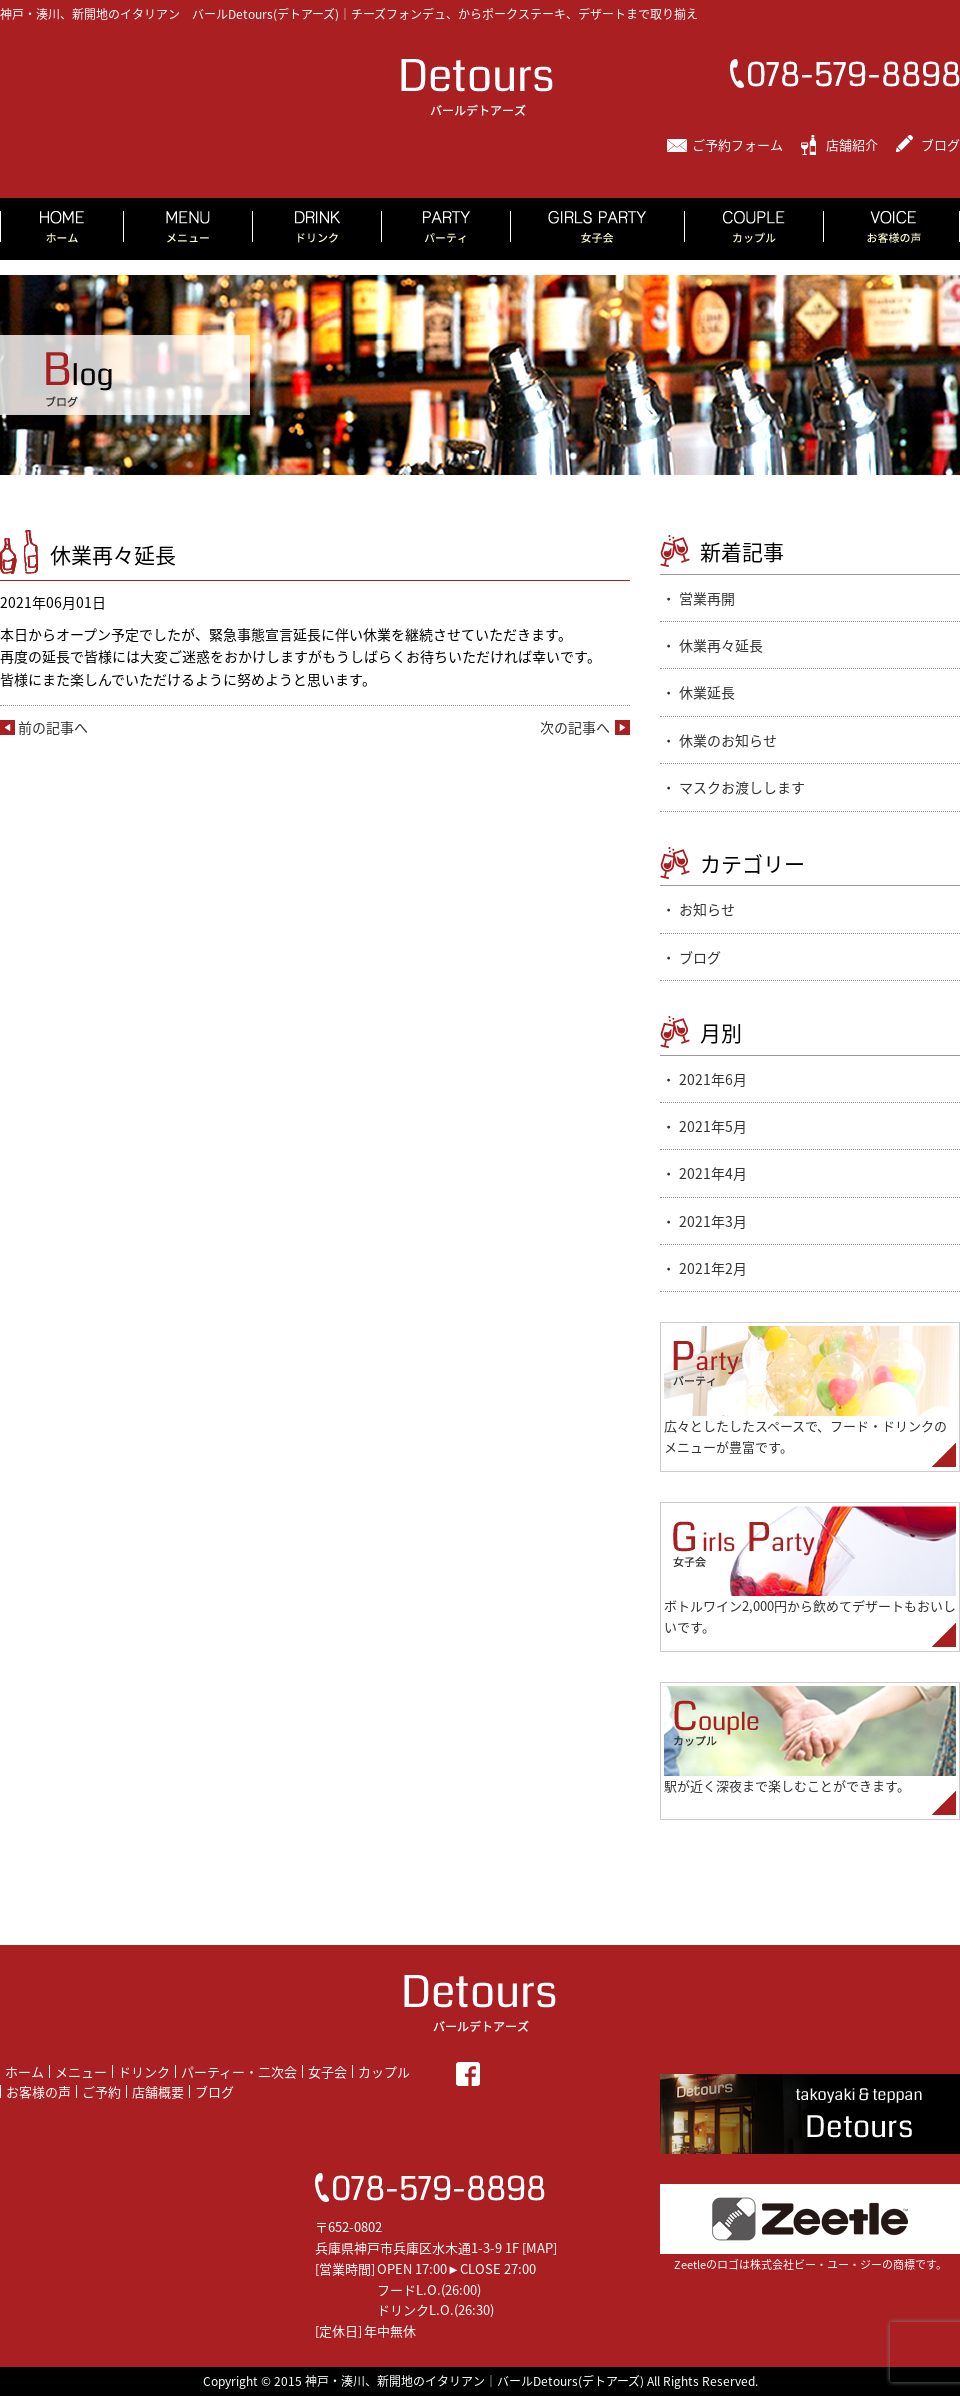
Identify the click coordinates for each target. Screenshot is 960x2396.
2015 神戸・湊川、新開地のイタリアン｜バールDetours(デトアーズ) (459, 2381)
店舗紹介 (852, 144)
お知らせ (707, 909)
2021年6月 (713, 1079)
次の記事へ (575, 727)
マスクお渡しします (742, 787)
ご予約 (101, 2091)
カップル (384, 2071)
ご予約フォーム (737, 144)
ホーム (24, 2071)
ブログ (940, 144)
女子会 (327, 2071)
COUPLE (754, 229)
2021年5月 (713, 1126)
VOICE (892, 229)
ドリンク (144, 2071)
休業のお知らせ (728, 740)
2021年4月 (713, 1173)
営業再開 (707, 598)
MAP (539, 2247)
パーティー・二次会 (239, 2071)
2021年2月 (713, 1268)
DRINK (317, 229)
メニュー (81, 2071)
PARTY (446, 229)
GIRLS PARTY (598, 229)
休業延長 (707, 692)
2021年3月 (713, 1221)
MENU (188, 229)
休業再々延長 (721, 645)
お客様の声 (38, 2091)
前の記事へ (53, 727)
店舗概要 (158, 2091)
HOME (62, 229)
